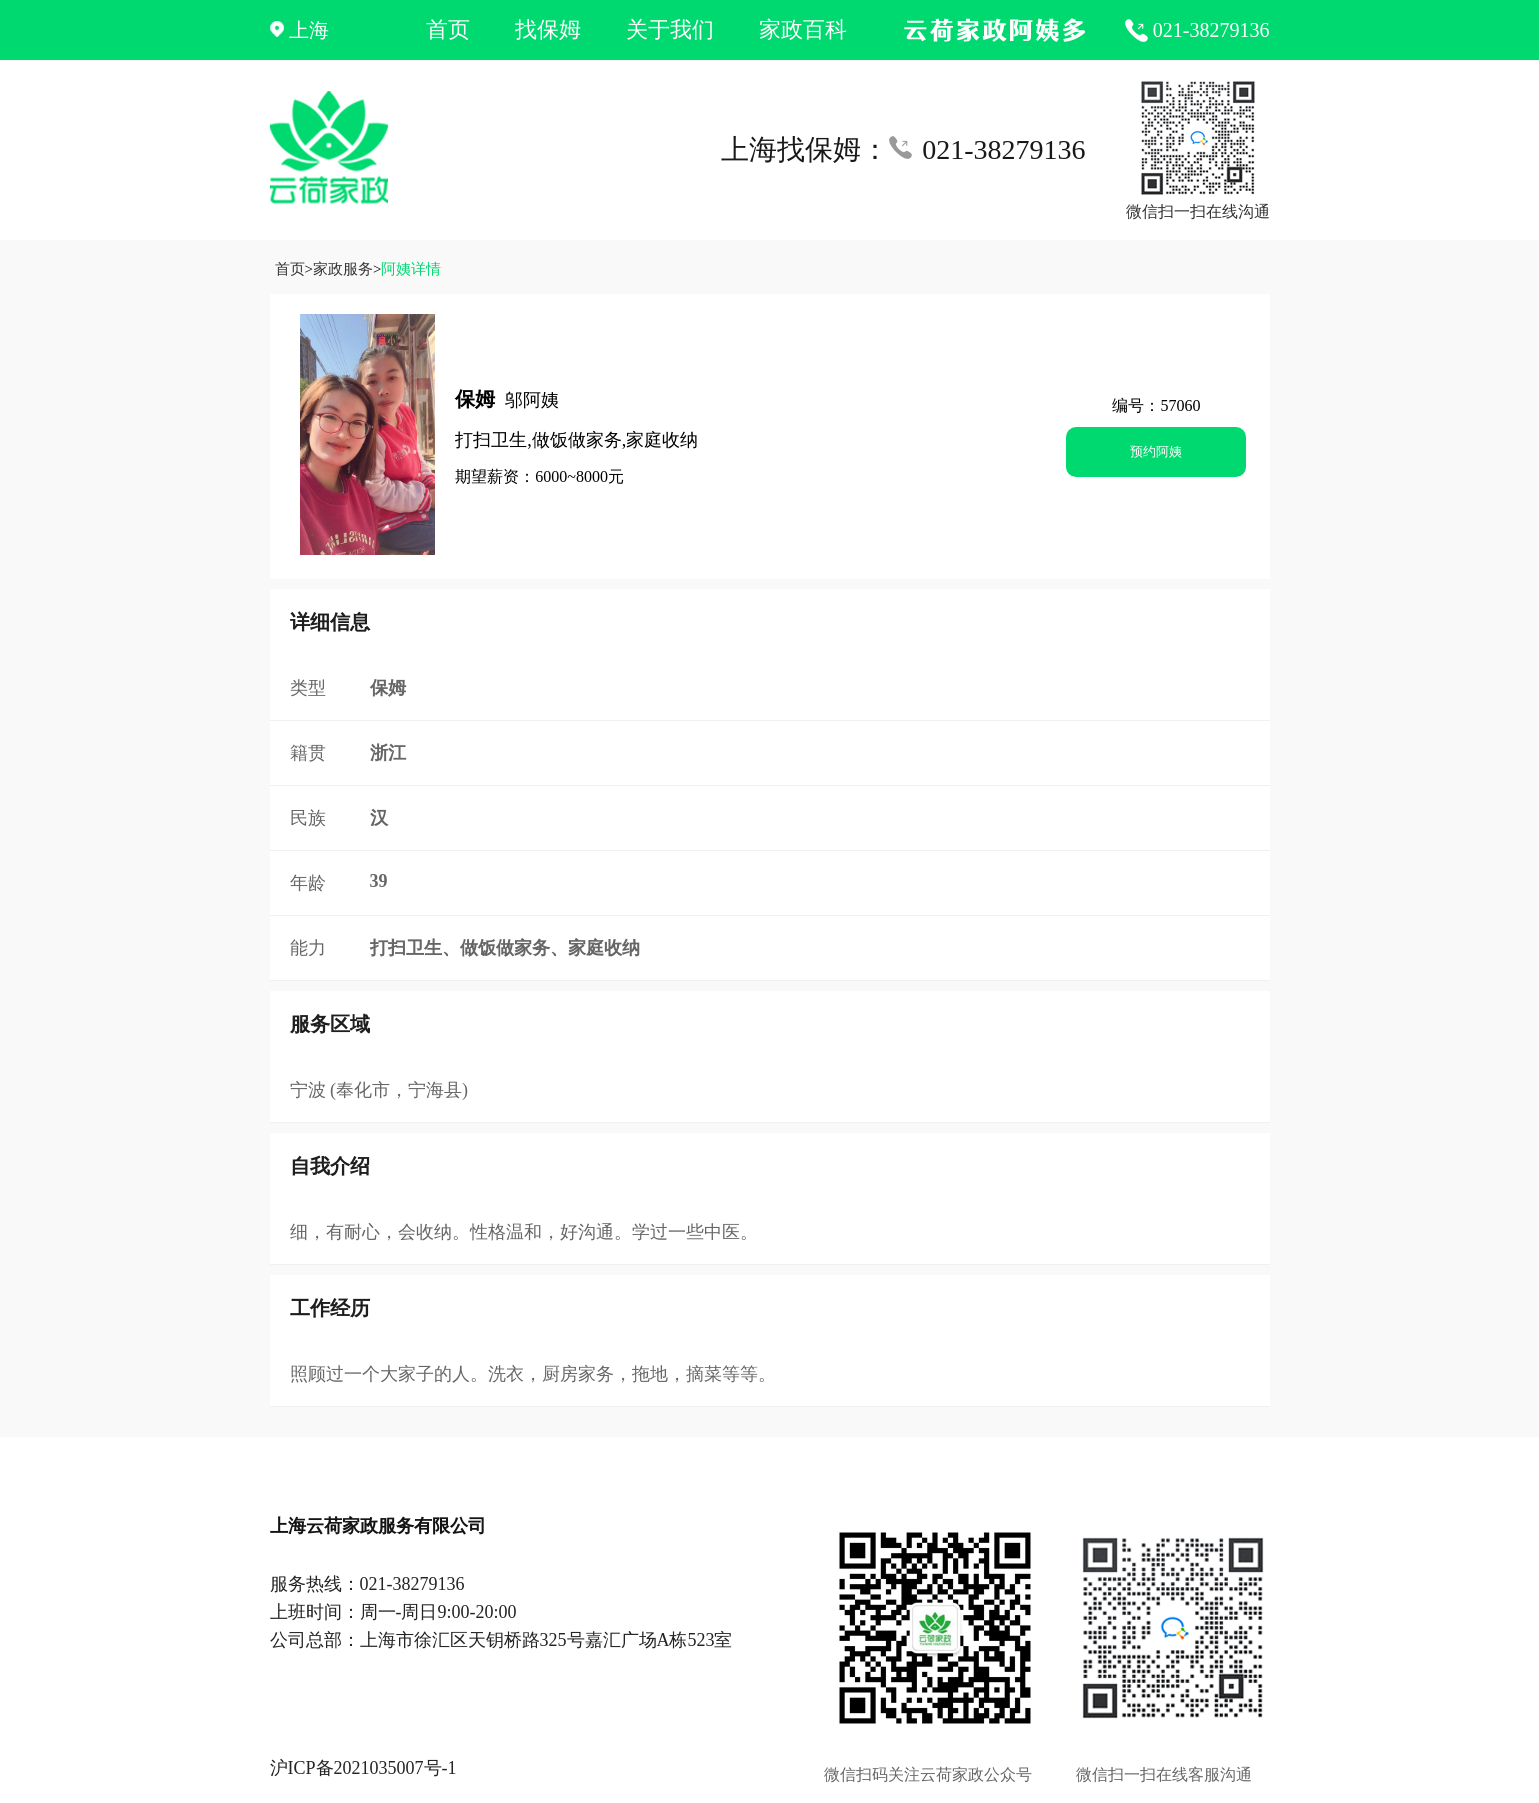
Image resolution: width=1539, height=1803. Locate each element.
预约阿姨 (1156, 451)
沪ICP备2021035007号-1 (363, 1768)
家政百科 (803, 29)
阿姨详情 (411, 269)
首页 (448, 29)
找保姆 (548, 29)
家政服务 (343, 269)
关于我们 (670, 29)
